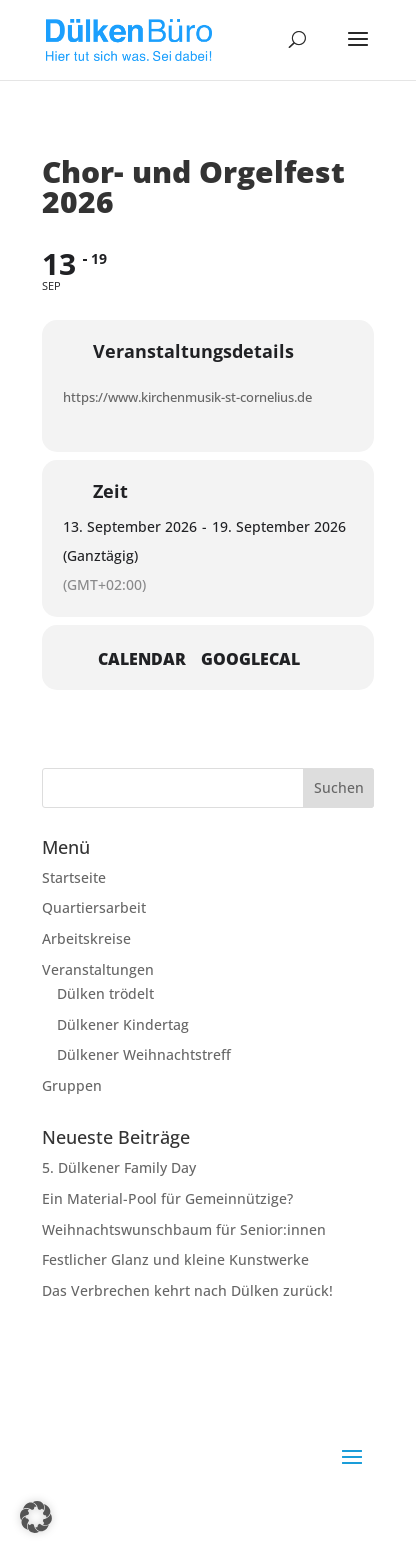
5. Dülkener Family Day (119, 1167)
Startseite (74, 877)
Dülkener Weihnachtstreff (144, 1054)
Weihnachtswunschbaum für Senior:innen (184, 1229)
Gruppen (72, 1085)
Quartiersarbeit (94, 907)
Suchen (339, 787)
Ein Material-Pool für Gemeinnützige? (167, 1198)
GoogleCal (250, 659)
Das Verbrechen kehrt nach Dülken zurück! (187, 1290)
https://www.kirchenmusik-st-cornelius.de (187, 397)
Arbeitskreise (86, 938)
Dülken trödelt (105, 993)
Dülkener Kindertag (123, 1024)
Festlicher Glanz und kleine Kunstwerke (175, 1259)
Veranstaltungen (98, 969)
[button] (36, 1517)
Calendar (142, 659)
